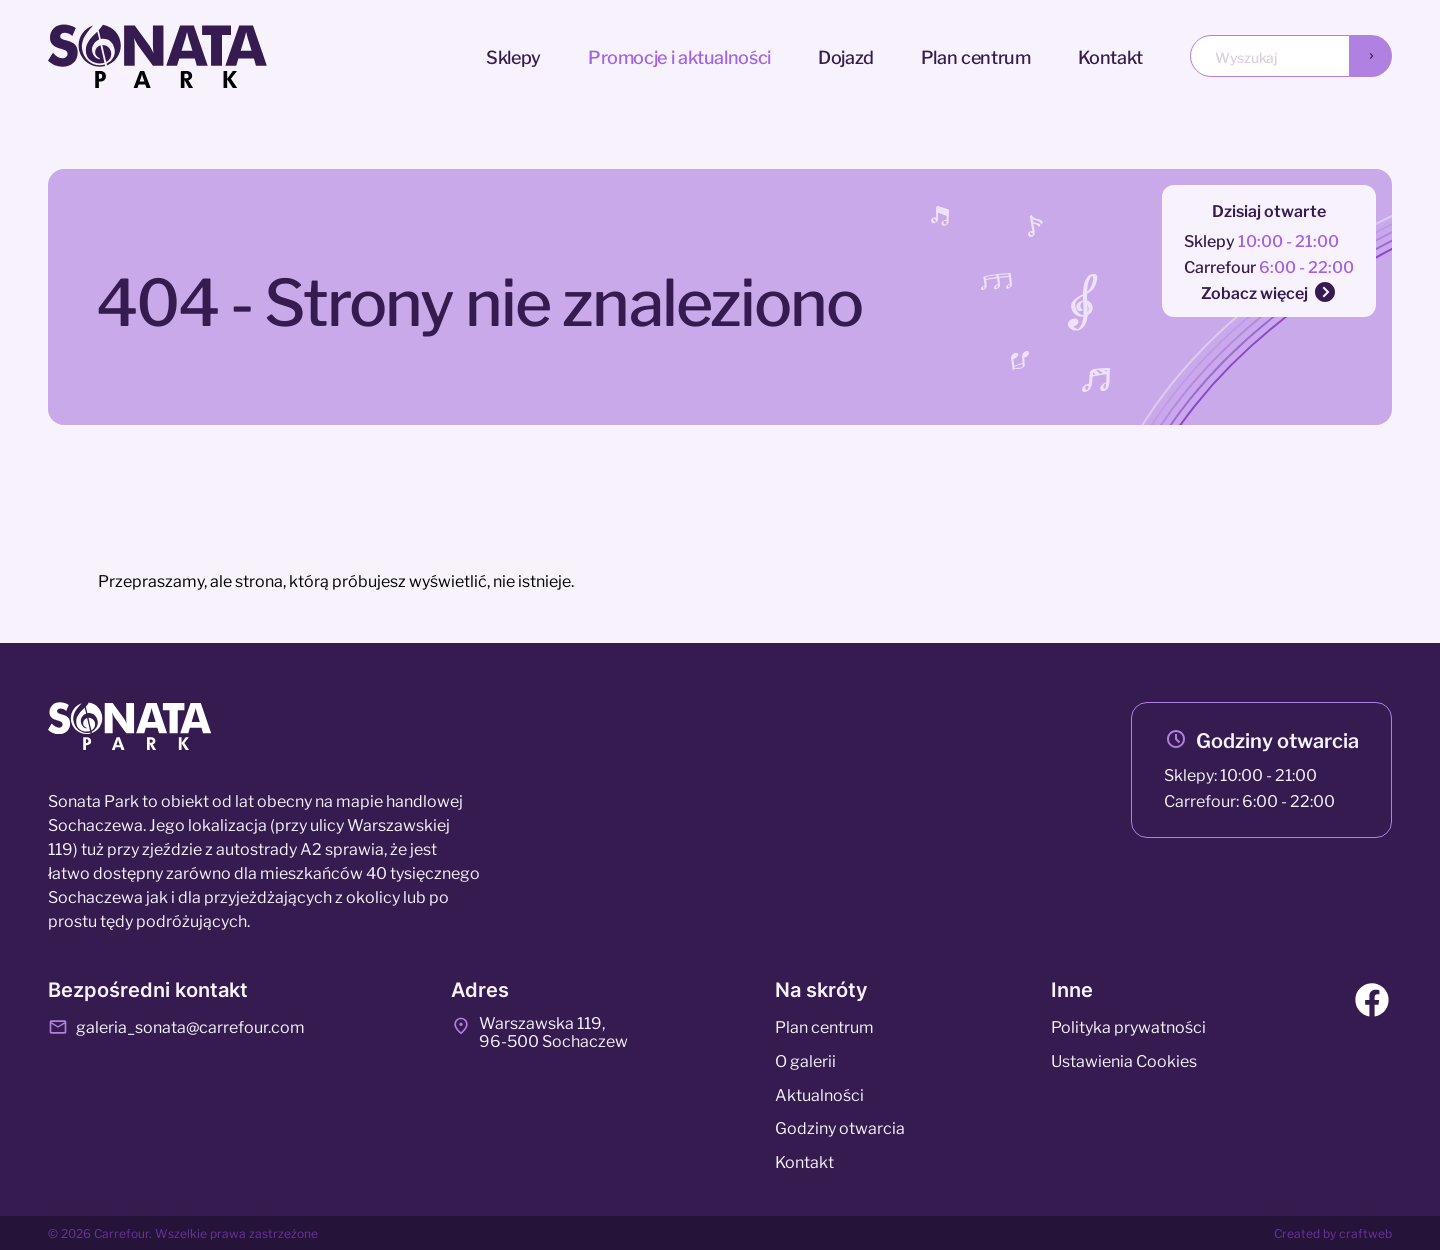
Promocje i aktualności (679, 55)
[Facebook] (1372, 1003)
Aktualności (819, 1094)
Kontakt (1110, 55)
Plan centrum (976, 55)
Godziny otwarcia (1277, 739)
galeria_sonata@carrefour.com (176, 1026)
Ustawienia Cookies (1124, 1060)
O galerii (805, 1060)
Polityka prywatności (1128, 1026)
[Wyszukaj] (1371, 56)
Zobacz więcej (1269, 292)
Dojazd (846, 55)
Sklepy (513, 55)
